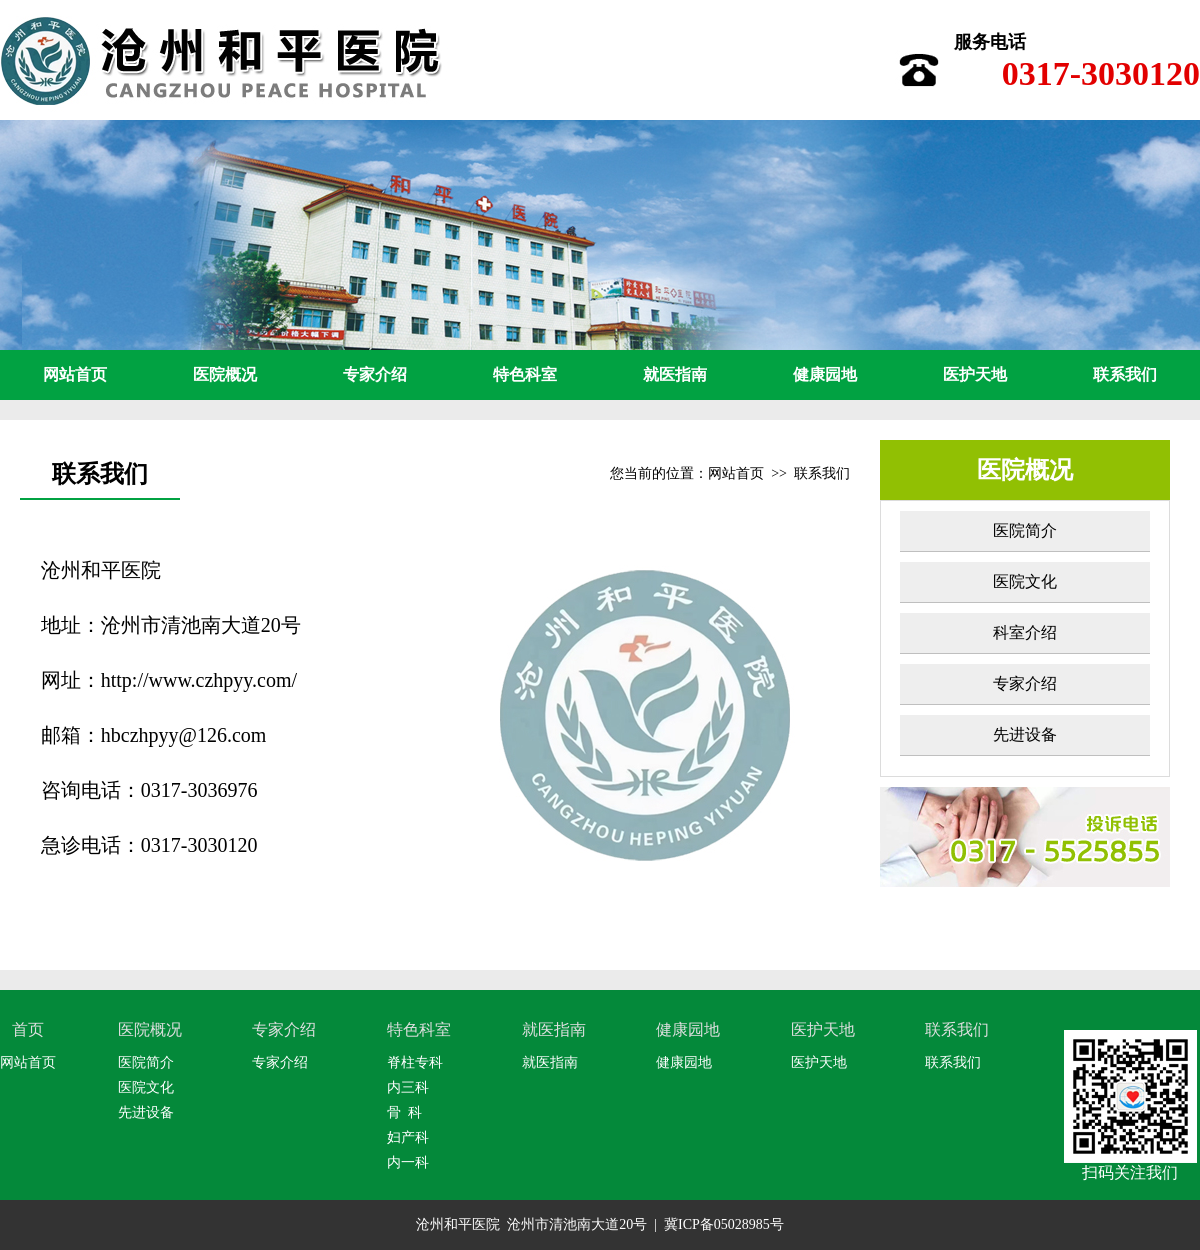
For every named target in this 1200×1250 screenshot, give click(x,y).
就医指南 (675, 374)
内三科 (408, 1087)
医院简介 (1025, 530)
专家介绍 (375, 374)
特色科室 (525, 374)
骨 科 (404, 1112)
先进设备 (1025, 734)
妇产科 (408, 1137)
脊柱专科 (415, 1062)
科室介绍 (1025, 632)
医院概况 (225, 374)
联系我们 (1125, 374)
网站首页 (75, 374)
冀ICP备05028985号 (724, 1224)
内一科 (408, 1162)
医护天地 (975, 374)
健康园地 (825, 374)
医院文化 (1025, 581)
